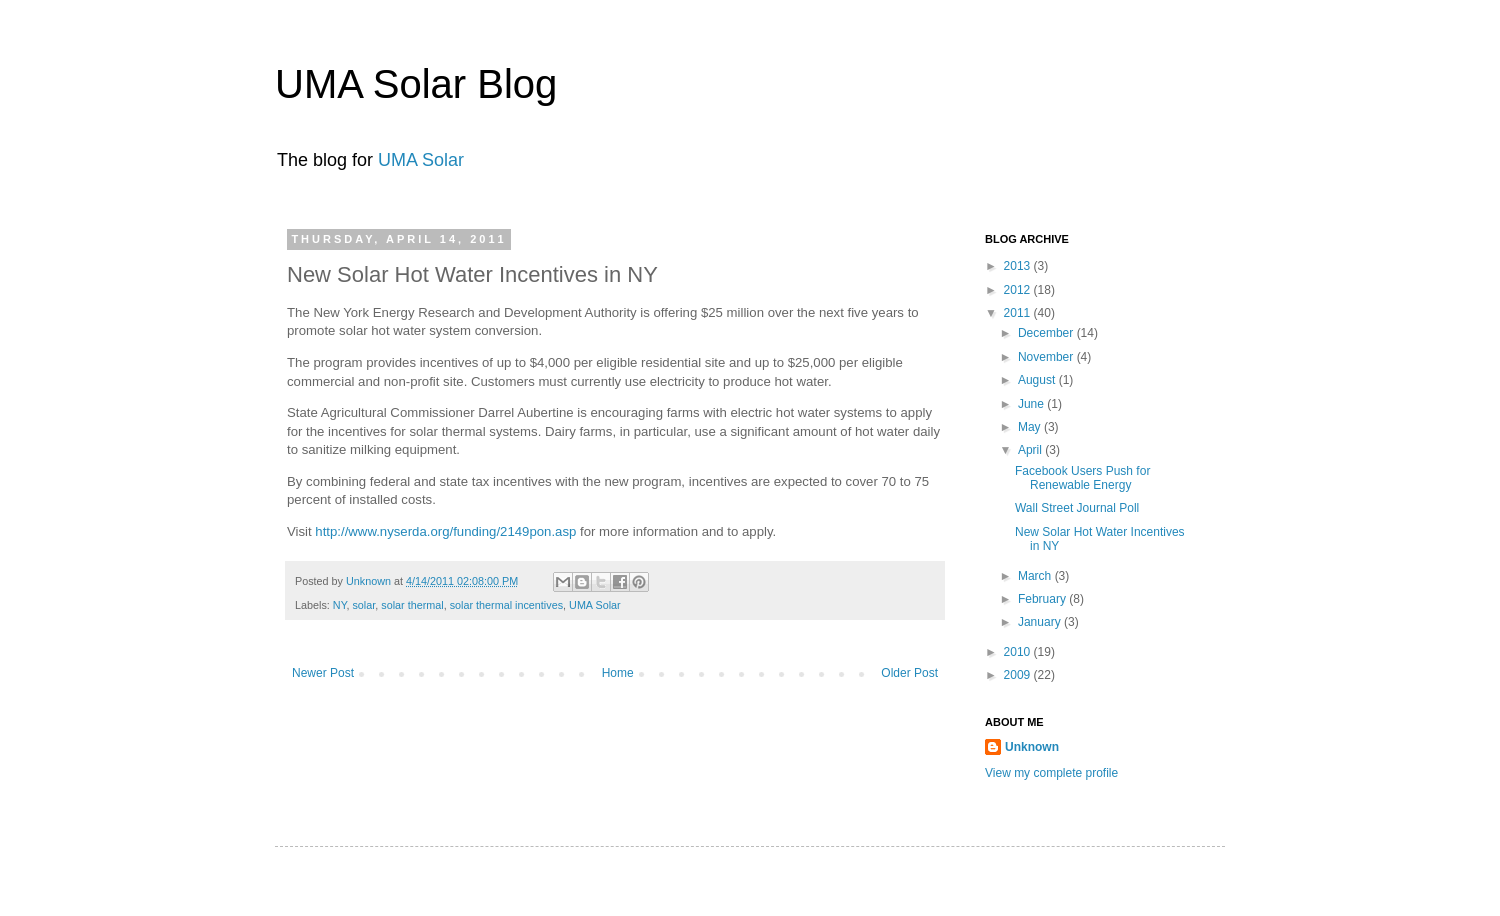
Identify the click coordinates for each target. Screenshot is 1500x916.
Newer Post (323, 673)
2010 (1019, 652)
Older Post (909, 673)
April (1031, 450)
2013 (1019, 266)
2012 (1019, 290)
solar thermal (412, 605)
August (1038, 380)
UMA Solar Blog (416, 84)
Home (618, 673)
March (1036, 576)
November (1047, 357)
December (1047, 333)
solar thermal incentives (506, 605)
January (1041, 622)
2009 (1019, 675)
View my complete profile (1051, 773)
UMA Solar (421, 160)
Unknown (370, 581)
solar (363, 605)
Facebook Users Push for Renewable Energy (1082, 478)
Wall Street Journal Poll (1077, 508)
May (1031, 427)
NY (340, 605)
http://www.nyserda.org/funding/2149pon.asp (445, 531)
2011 (1019, 313)
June (1032, 404)
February (1043, 599)
